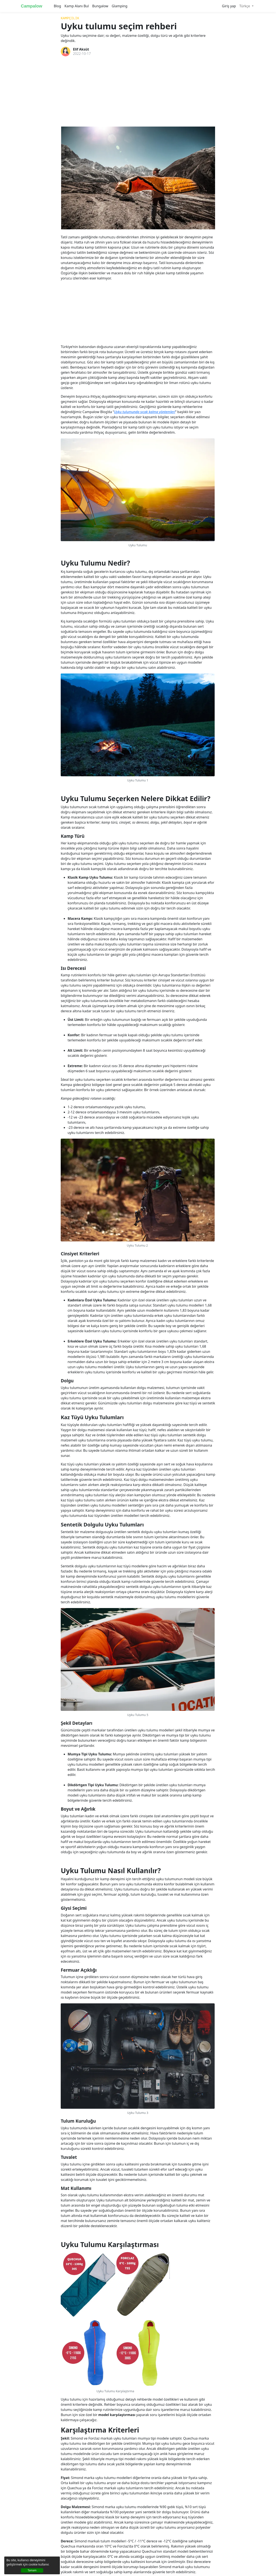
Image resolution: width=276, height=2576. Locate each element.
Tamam (32, 2570)
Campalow (31, 6)
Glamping (119, 6)
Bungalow (100, 6)
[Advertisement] (138, 91)
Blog (57, 6)
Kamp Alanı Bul (77, 6)
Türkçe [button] (245, 6)
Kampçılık (70, 18)
